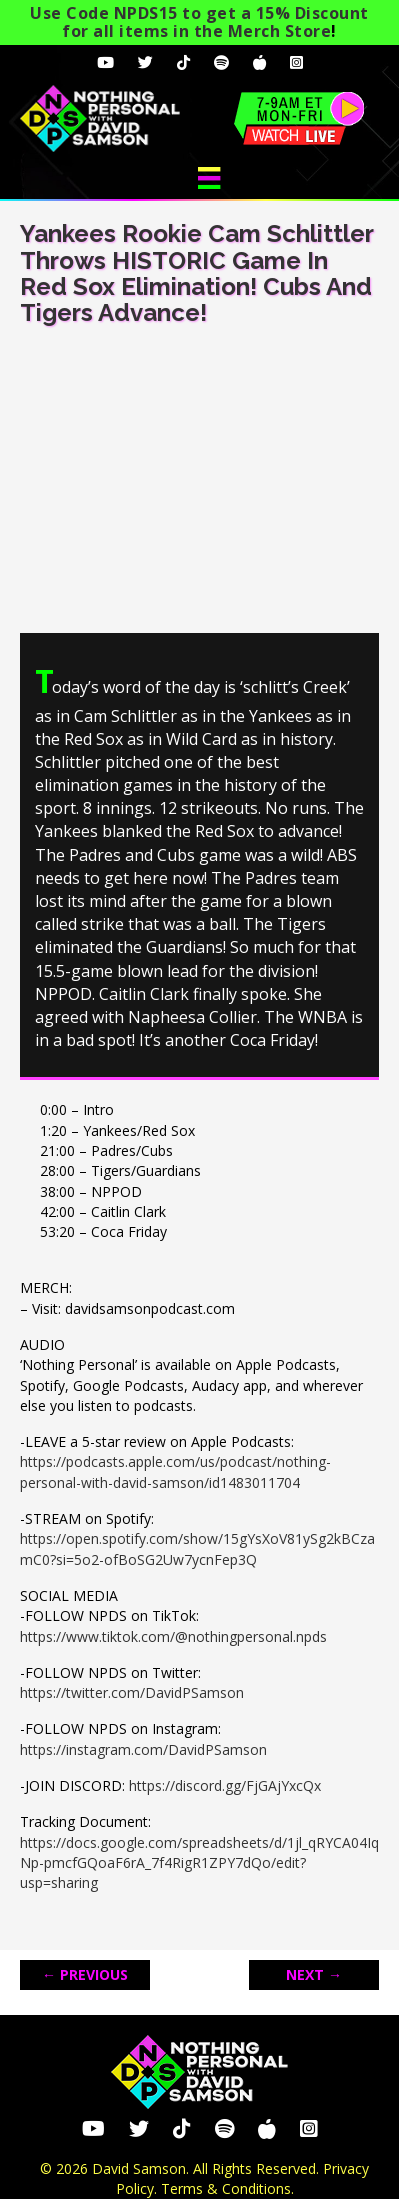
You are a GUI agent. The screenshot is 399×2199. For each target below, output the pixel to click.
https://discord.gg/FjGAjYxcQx (225, 1785)
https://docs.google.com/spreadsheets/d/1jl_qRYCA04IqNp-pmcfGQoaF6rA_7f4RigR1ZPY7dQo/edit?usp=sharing (199, 1863)
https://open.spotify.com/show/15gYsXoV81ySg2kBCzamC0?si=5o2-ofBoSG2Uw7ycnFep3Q (197, 1548)
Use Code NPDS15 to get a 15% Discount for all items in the (199, 22)
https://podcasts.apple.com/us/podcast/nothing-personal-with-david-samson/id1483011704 (175, 1471)
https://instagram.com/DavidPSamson (143, 1749)
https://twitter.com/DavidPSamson (132, 1692)
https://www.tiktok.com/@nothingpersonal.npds (173, 1636)
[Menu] (209, 178)
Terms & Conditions (226, 2188)
